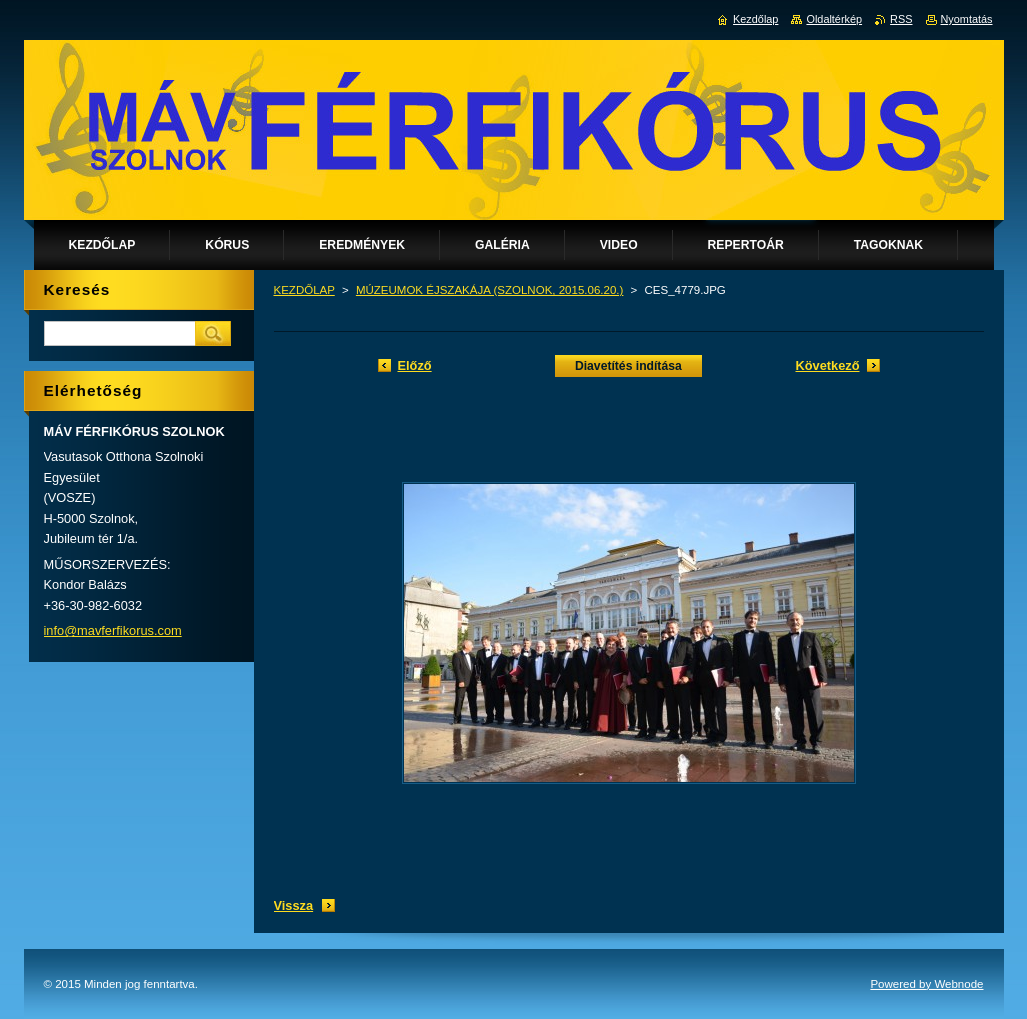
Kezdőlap (755, 19)
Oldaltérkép (834, 19)
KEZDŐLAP (304, 290)
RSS (901, 19)
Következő (827, 365)
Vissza (294, 905)
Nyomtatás (967, 19)
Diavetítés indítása (628, 366)
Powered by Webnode (926, 984)
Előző (415, 365)
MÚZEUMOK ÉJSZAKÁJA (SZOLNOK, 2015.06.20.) (490, 290)
